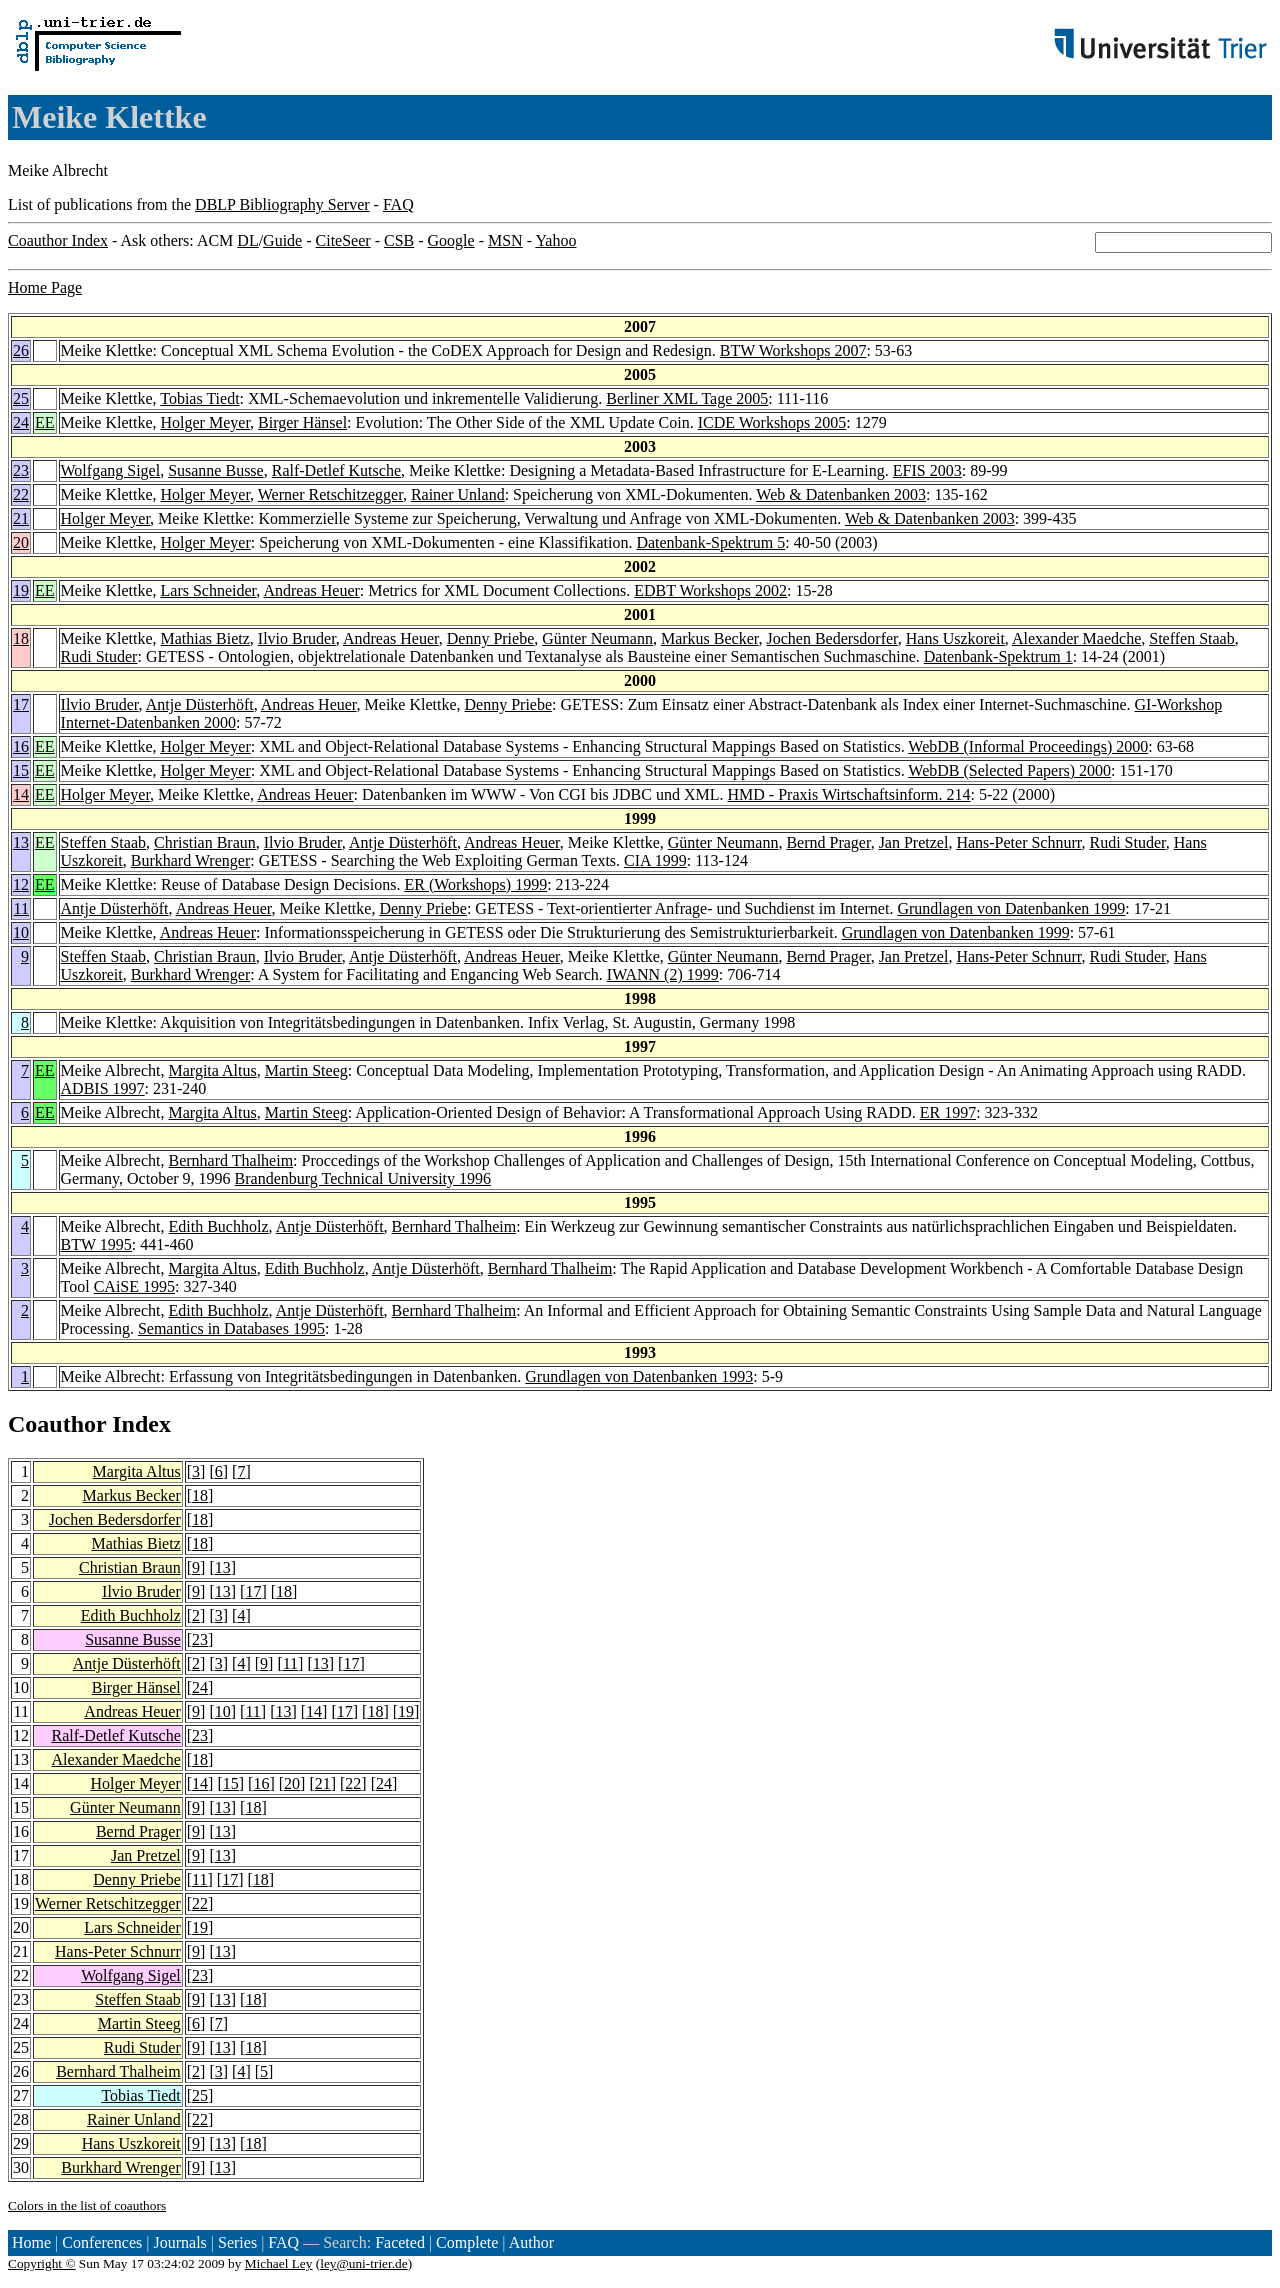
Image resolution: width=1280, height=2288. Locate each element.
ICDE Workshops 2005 (772, 422)
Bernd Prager (828, 842)
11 (21, 908)
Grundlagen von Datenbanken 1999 (1011, 908)
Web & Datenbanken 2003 (841, 494)
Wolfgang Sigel (111, 470)
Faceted (400, 2242)
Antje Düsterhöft (200, 704)
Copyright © (42, 2263)
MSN (505, 240)
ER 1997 (948, 1112)
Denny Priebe (491, 638)
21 (21, 518)
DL (247, 240)
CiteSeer (343, 240)
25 (21, 398)
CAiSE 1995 (134, 1286)
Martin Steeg (306, 1070)
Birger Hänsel (302, 422)
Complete (467, 2242)
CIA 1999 (655, 860)
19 (21, 590)
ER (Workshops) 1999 (475, 884)
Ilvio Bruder (297, 638)
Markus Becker (710, 638)
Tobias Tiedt (199, 398)
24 (21, 422)
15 (21, 770)
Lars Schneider (209, 590)
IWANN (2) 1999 (663, 974)
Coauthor (57, 1424)
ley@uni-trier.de (363, 2263)
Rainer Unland (458, 494)
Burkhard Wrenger (190, 860)
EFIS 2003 (927, 470)
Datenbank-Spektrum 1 (998, 656)
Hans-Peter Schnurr (1018, 842)
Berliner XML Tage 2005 (687, 398)
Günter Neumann (597, 638)
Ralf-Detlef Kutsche (336, 470)
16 (21, 746)
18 (21, 638)
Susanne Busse (216, 470)
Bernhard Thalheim (231, 1160)
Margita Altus (213, 1070)
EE (45, 422)
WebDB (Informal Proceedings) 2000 (1028, 746)
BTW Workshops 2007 (793, 350)
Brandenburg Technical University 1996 (363, 1178)
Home (31, 2242)
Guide (282, 240)
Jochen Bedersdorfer (831, 638)
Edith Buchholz (219, 1226)
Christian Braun (205, 842)
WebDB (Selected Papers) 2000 (1009, 770)
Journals (179, 2242)
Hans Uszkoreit (955, 638)
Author (531, 2242)
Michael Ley (279, 2263)
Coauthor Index (58, 240)
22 (21, 494)
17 (21, 704)
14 (21, 794)
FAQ (398, 204)
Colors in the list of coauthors (87, 2205)
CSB (399, 240)
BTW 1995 (96, 1244)
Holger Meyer (206, 422)
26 (21, 350)
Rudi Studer (99, 656)
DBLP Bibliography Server (282, 204)
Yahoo (555, 240)
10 (21, 932)
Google (451, 240)
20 (21, 542)
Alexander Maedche (1076, 638)
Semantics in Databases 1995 (231, 1328)
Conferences (102, 2242)
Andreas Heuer (311, 590)
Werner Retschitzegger (330, 494)
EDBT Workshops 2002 (710, 590)
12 (21, 884)
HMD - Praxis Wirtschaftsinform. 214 (849, 794)
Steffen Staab (1191, 638)
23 (21, 470)
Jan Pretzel (914, 842)
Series (237, 2242)
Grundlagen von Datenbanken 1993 (639, 1376)
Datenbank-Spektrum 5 (710, 542)
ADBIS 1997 (103, 1088)
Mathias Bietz (205, 638)
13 (21, 842)
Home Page (45, 287)
